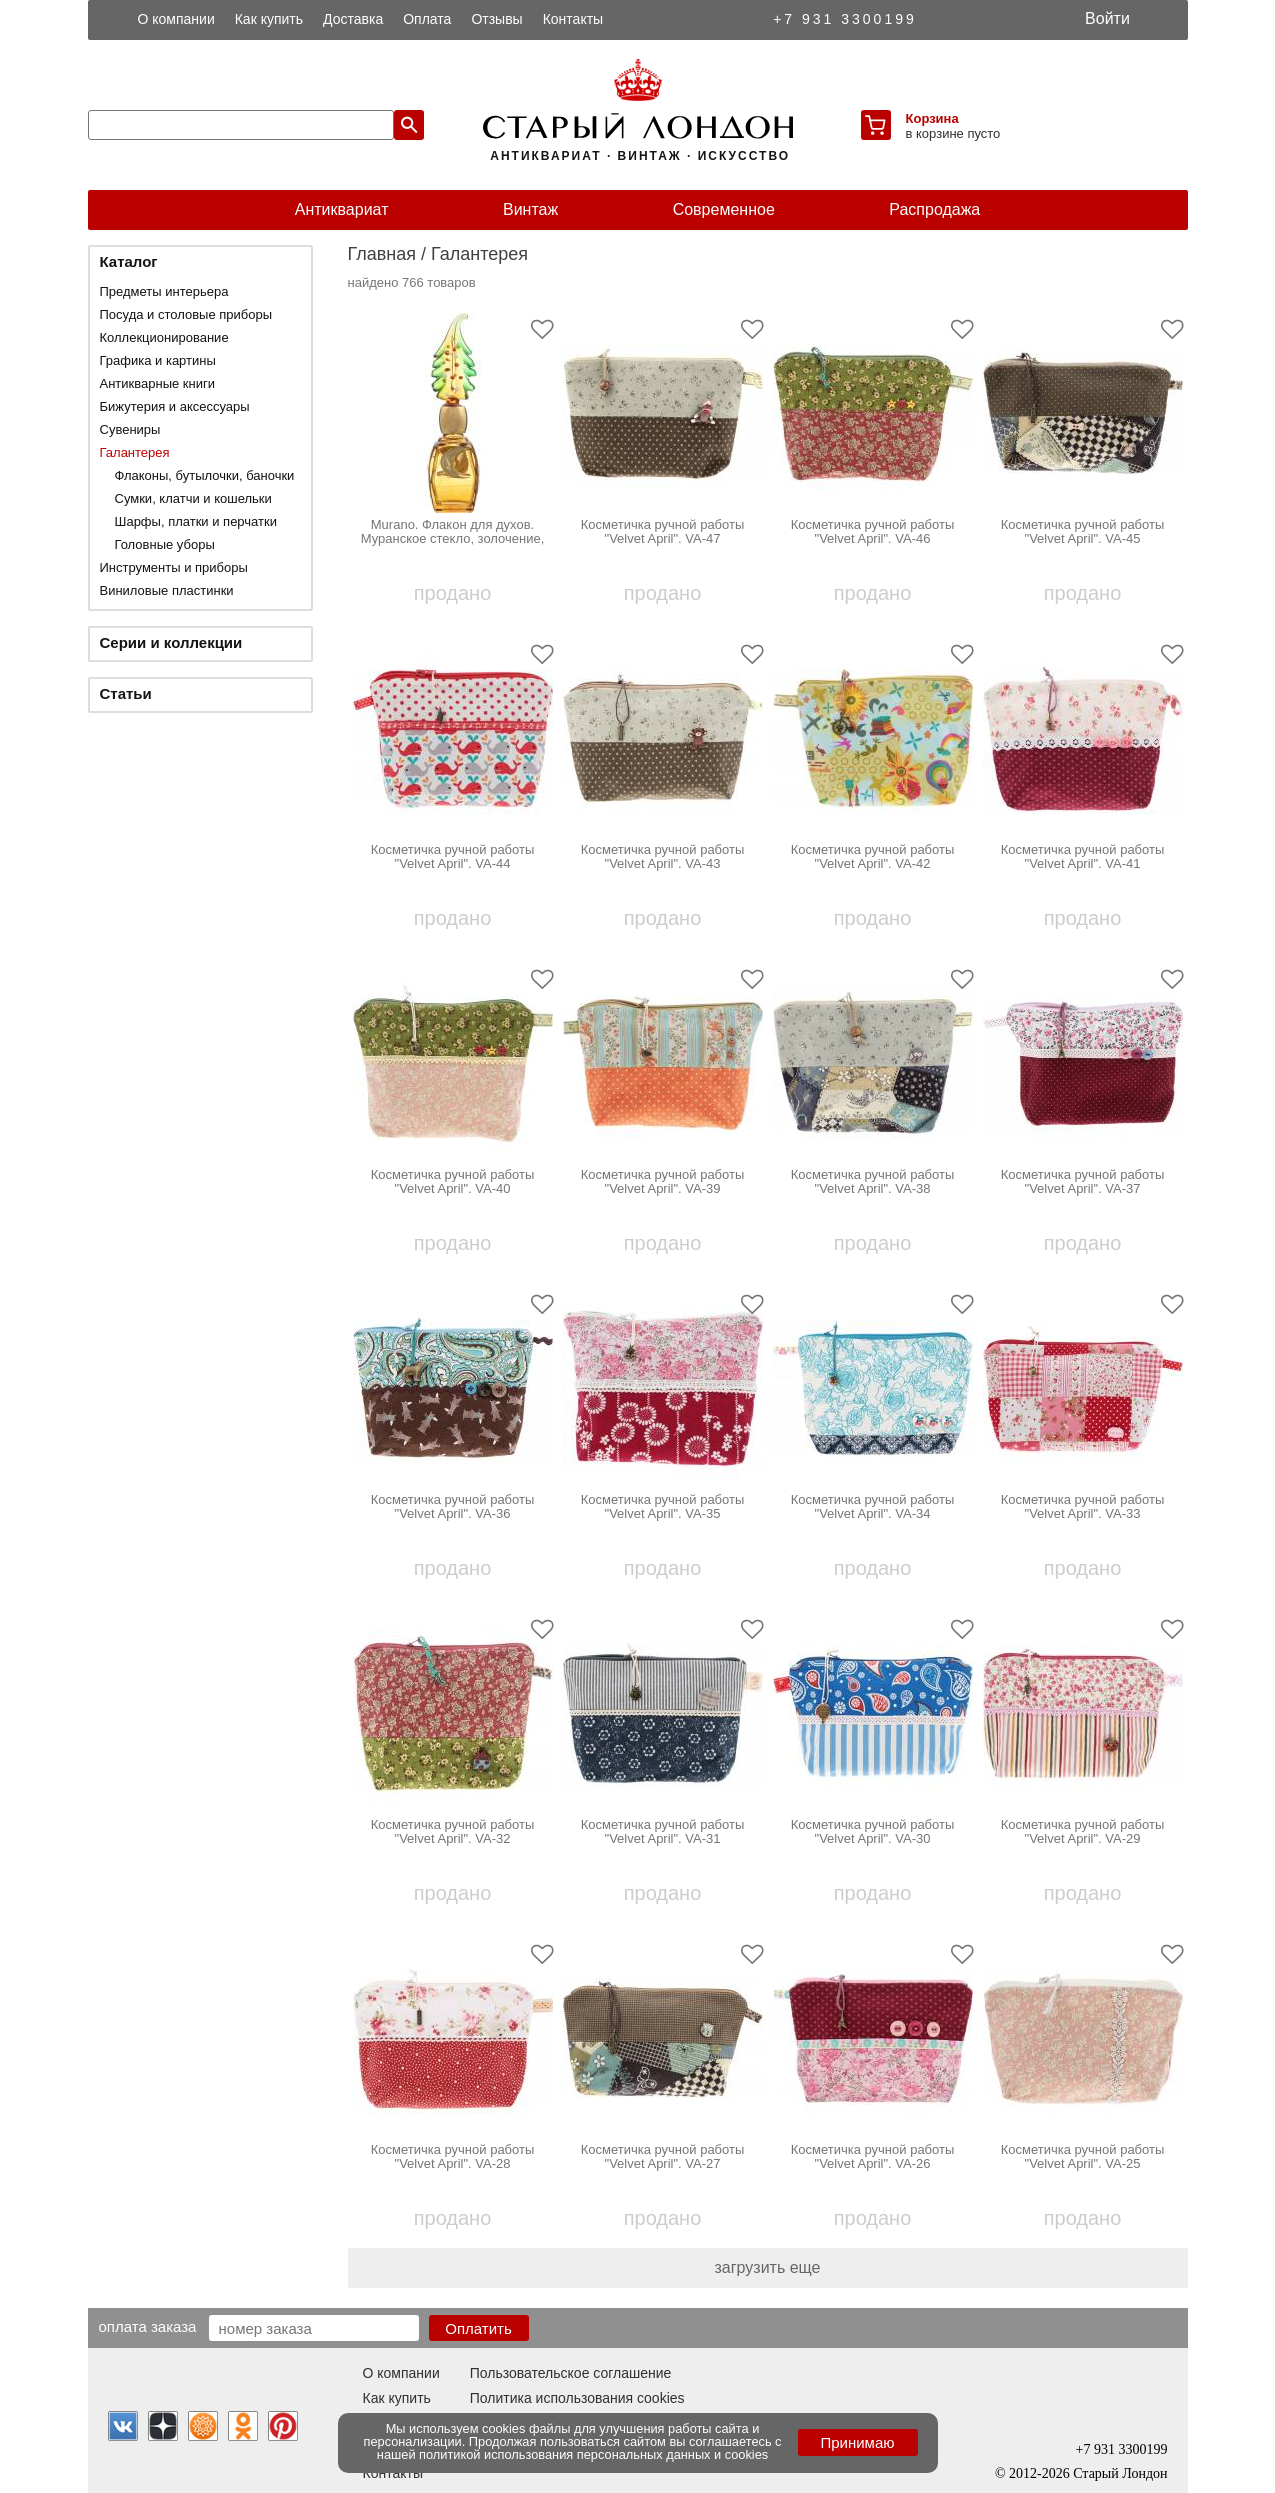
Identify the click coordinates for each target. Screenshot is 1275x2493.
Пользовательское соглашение (571, 2373)
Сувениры (130, 429)
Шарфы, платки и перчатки (196, 521)
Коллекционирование (164, 337)
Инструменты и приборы (174, 567)
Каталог (129, 261)
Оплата (427, 19)
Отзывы (496, 19)
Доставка (353, 19)
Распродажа (934, 209)
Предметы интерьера (164, 291)
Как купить (269, 19)
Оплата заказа (148, 2326)
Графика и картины (158, 360)
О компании (176, 19)
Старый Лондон (1120, 2473)
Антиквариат (342, 209)
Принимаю (857, 2442)
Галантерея (135, 452)
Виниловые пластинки (167, 590)
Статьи (126, 693)
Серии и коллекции (171, 642)
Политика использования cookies (577, 2398)
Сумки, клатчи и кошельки (193, 498)
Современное (724, 209)
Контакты (573, 19)
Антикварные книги (157, 383)
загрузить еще (768, 2267)
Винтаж (530, 209)
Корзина (932, 118)
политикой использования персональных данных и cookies (593, 2454)
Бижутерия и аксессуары (175, 406)
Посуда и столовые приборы (186, 314)
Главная (382, 254)
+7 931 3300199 (845, 19)
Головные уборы (165, 544)
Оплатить (478, 2328)
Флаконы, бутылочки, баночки (205, 475)
